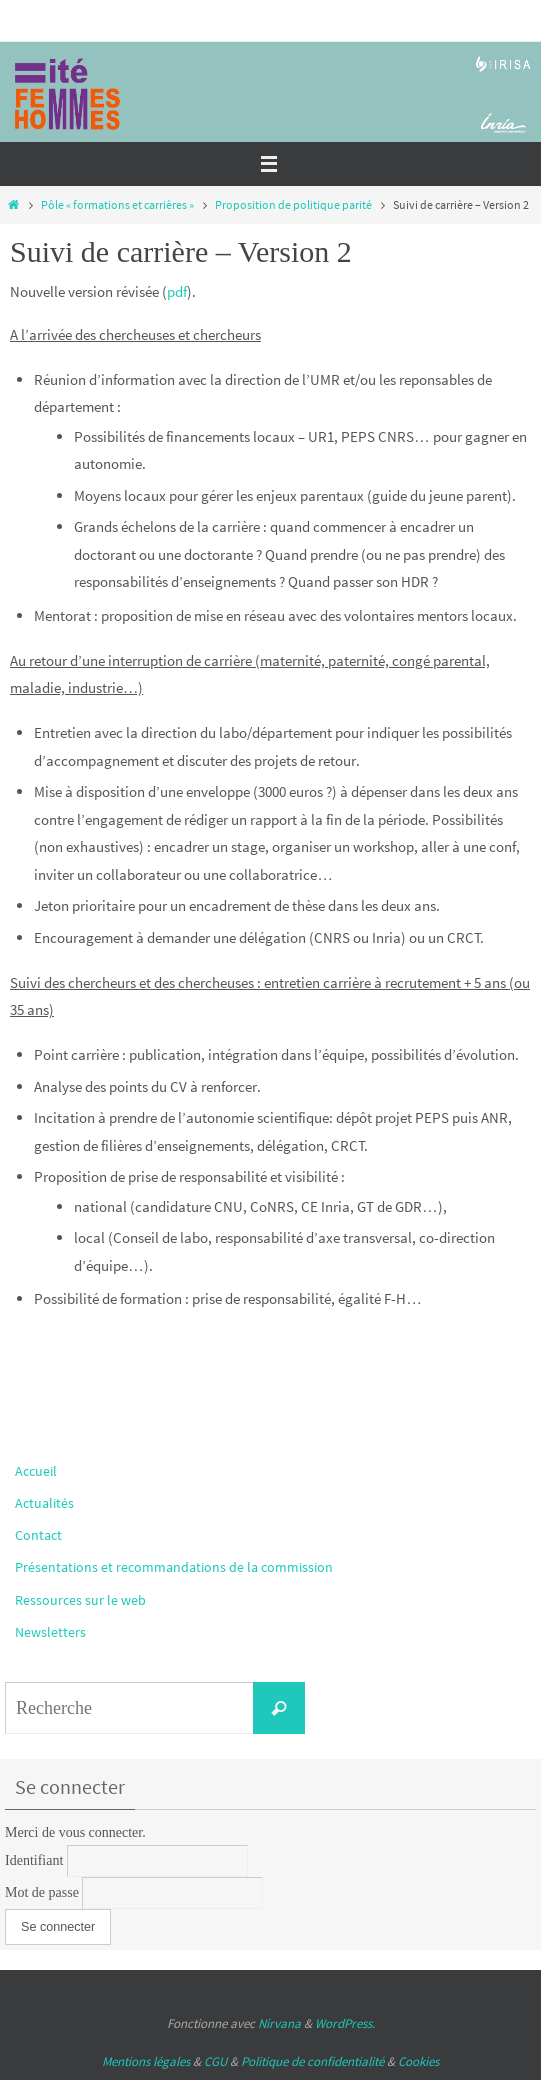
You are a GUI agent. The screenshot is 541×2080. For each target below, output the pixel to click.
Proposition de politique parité (293, 204)
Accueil (36, 1471)
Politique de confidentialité (312, 2061)
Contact (38, 1535)
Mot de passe (42, 1892)
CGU (215, 2061)
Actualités (44, 1503)
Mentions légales (146, 2061)
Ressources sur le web (80, 1600)
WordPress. (345, 2023)
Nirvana (279, 2023)
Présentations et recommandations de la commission (174, 1567)
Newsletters (50, 1632)
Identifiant (34, 1860)
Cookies (418, 2061)
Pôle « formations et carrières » (117, 204)
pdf (177, 291)
